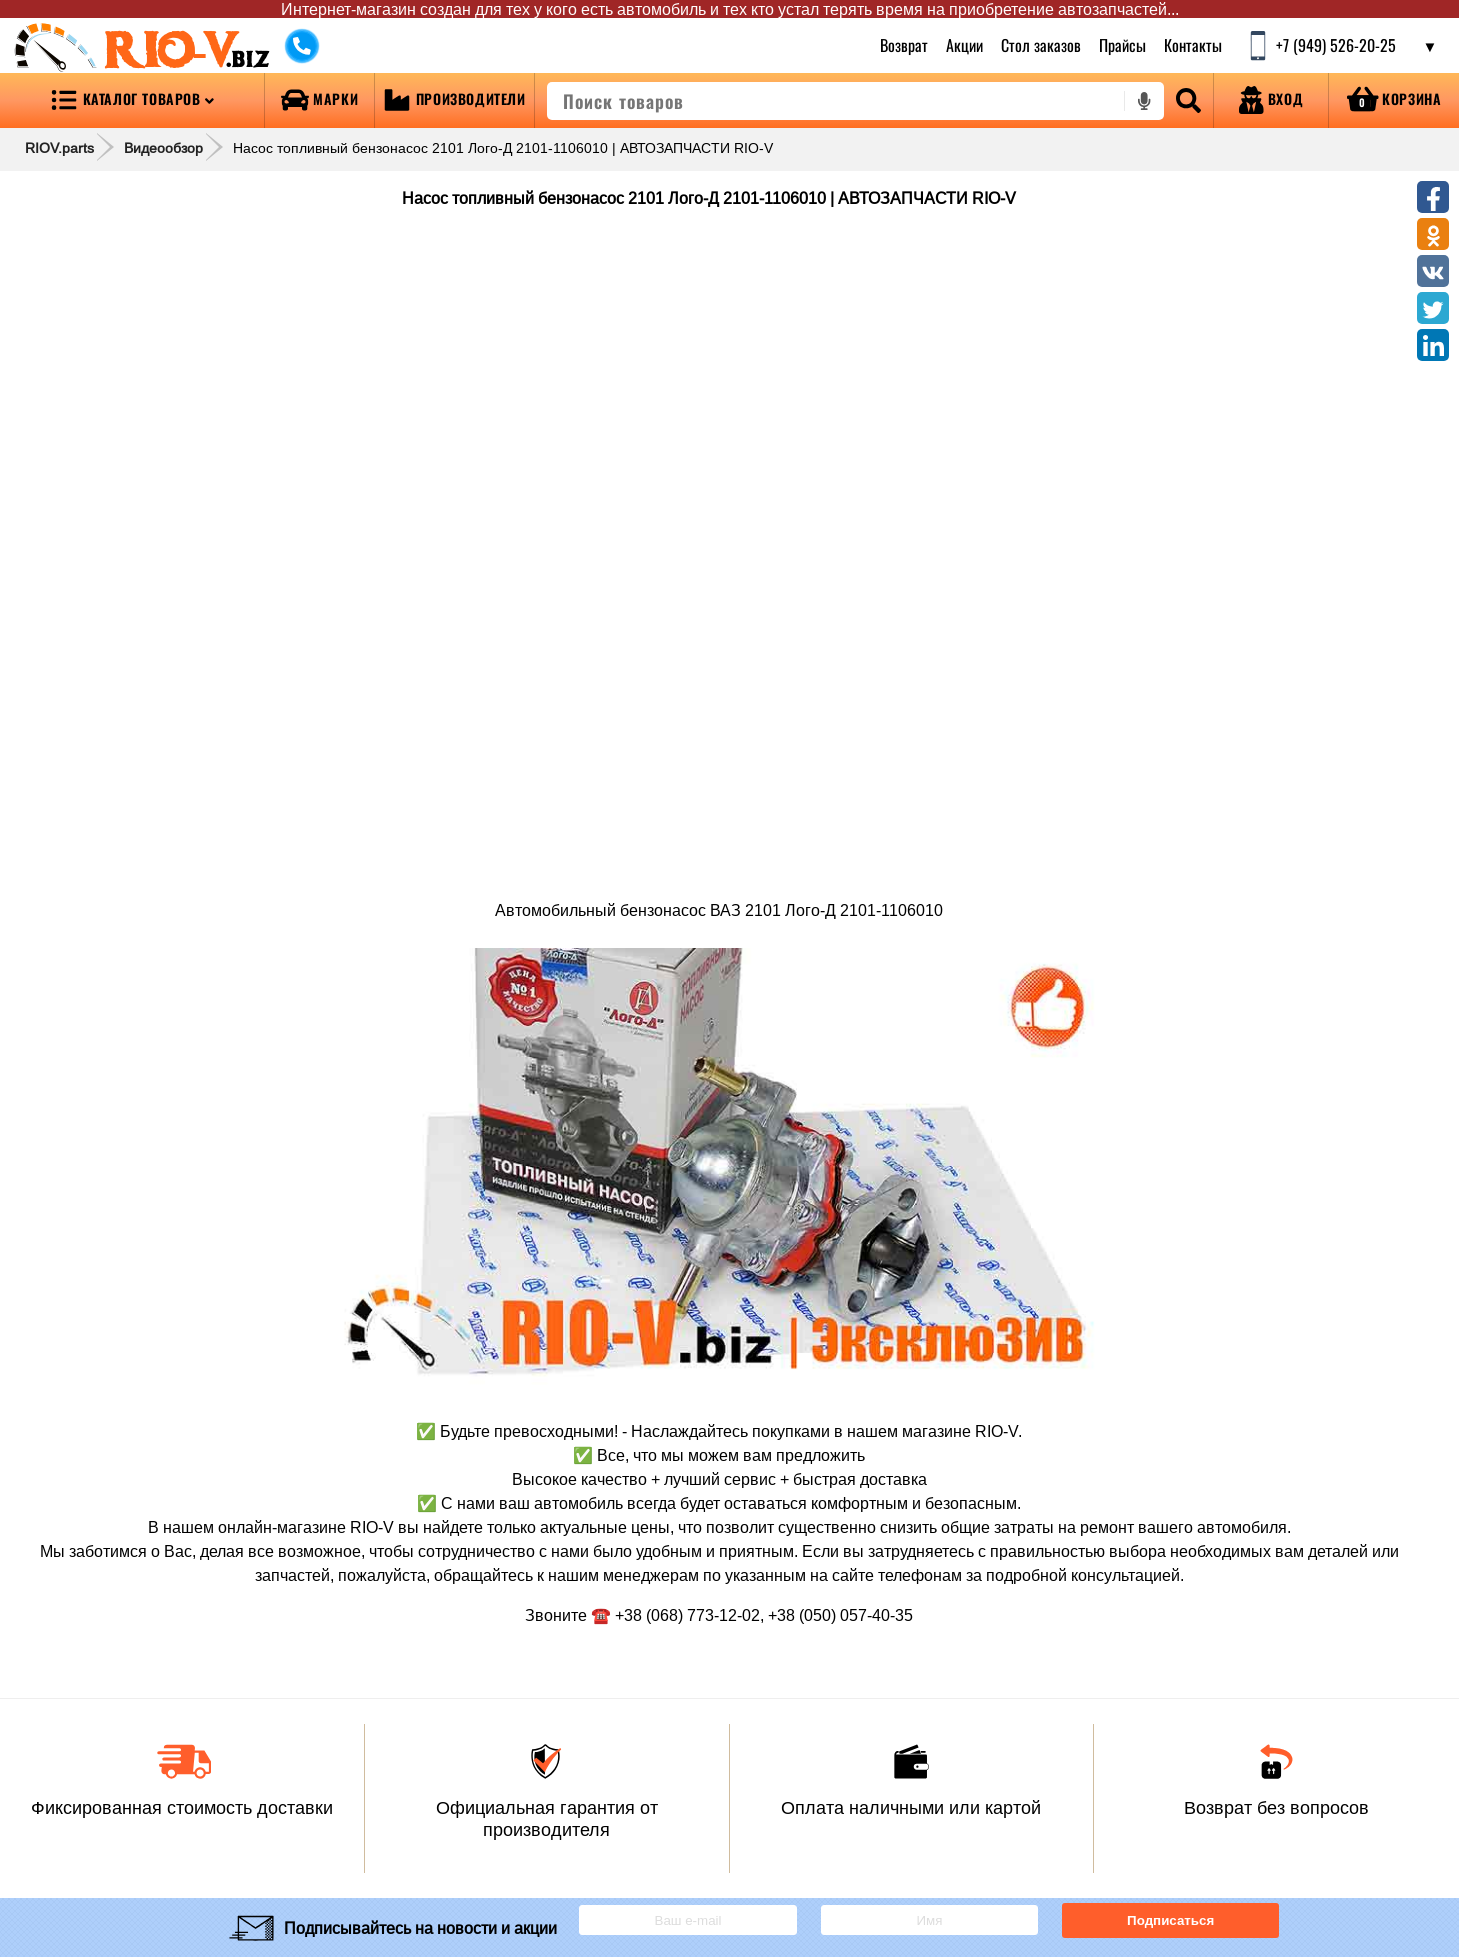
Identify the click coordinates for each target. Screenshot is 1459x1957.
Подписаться (1170, 1920)
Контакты (1193, 45)
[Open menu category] (132, 100)
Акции (964, 45)
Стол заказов (1041, 45)
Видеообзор (163, 148)
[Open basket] (1394, 100)
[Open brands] (319, 100)
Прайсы (1122, 45)
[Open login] (1271, 100)
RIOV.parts (59, 148)
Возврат (904, 45)
